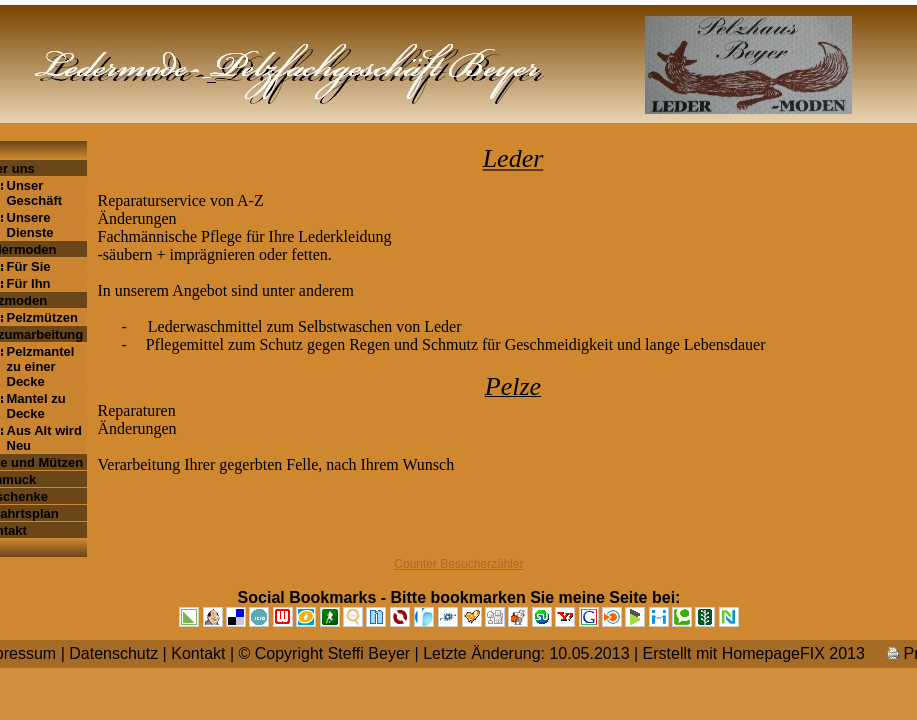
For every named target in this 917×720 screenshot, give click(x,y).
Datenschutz (113, 653)
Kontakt (198, 653)
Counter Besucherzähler (458, 564)
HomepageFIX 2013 (793, 653)
